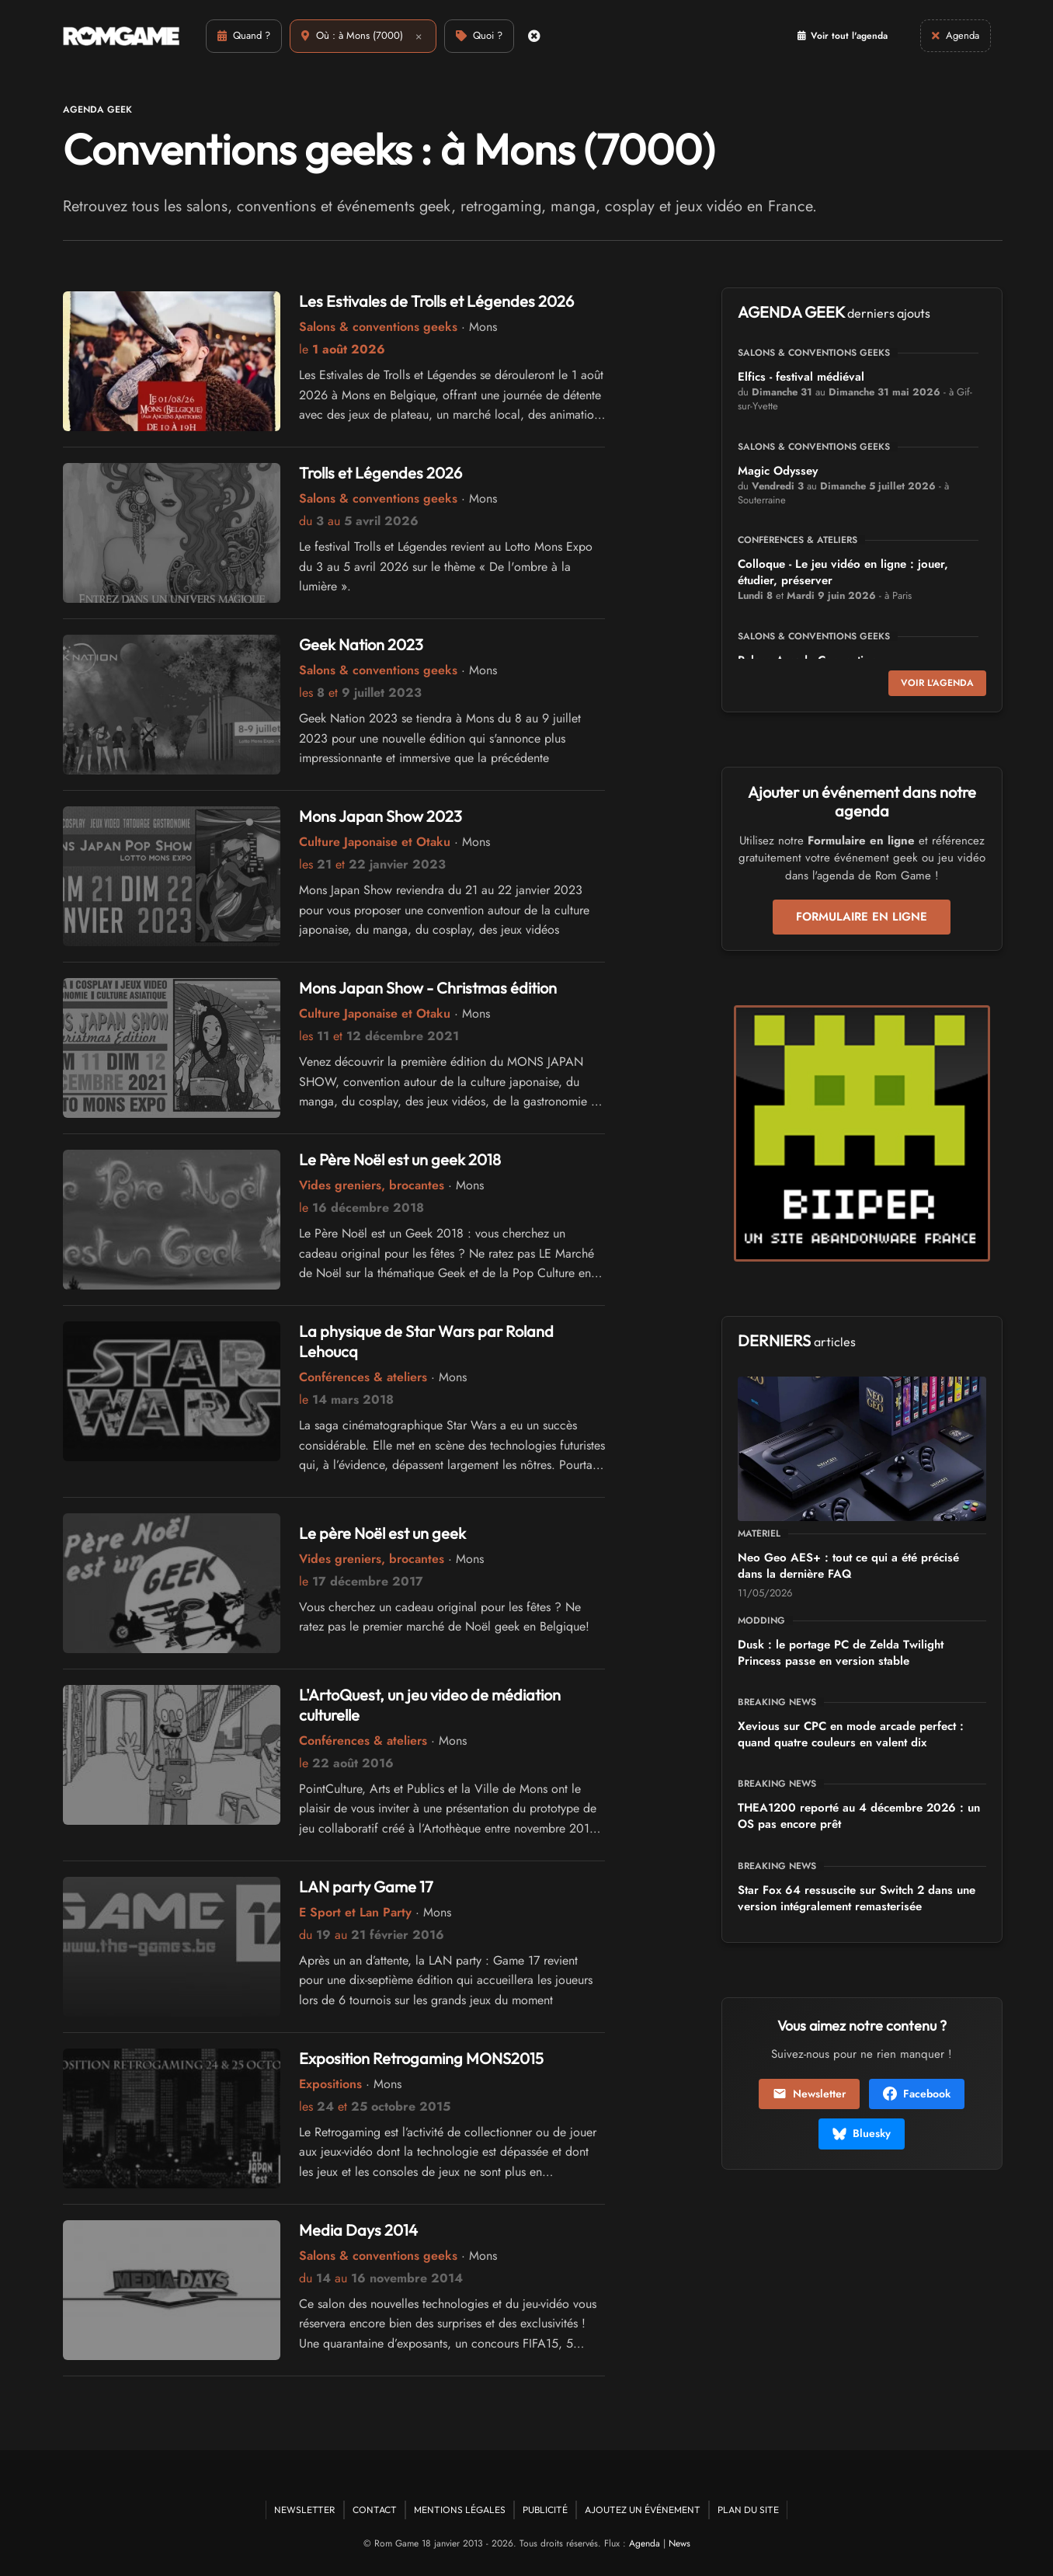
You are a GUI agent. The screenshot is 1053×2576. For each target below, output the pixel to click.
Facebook (916, 2093)
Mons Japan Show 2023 (380, 816)
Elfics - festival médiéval (801, 376)
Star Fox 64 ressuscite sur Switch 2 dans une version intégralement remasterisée (856, 1898)
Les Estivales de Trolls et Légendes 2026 (436, 301)
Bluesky (861, 2133)
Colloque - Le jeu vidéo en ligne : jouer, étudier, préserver (843, 572)
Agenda (644, 2543)
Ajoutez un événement (642, 2509)
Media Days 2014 (358, 2230)
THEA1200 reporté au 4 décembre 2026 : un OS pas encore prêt (859, 1816)
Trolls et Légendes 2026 (380, 472)
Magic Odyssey (778, 470)
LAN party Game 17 (366, 1886)
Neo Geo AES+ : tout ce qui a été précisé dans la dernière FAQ (848, 1565)
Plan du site (748, 2509)
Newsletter (809, 2093)
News (679, 2543)
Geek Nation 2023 (361, 644)
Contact (375, 2509)
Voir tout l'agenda (843, 36)
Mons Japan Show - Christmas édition (428, 987)
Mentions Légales (460, 2509)
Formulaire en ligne (861, 916)
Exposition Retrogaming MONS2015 (421, 2058)
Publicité (545, 2509)
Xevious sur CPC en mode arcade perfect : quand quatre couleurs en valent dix (851, 1734)
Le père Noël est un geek (382, 1533)
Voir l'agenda (937, 683)
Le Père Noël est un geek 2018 (400, 1159)
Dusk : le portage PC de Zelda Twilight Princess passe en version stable (841, 1652)
